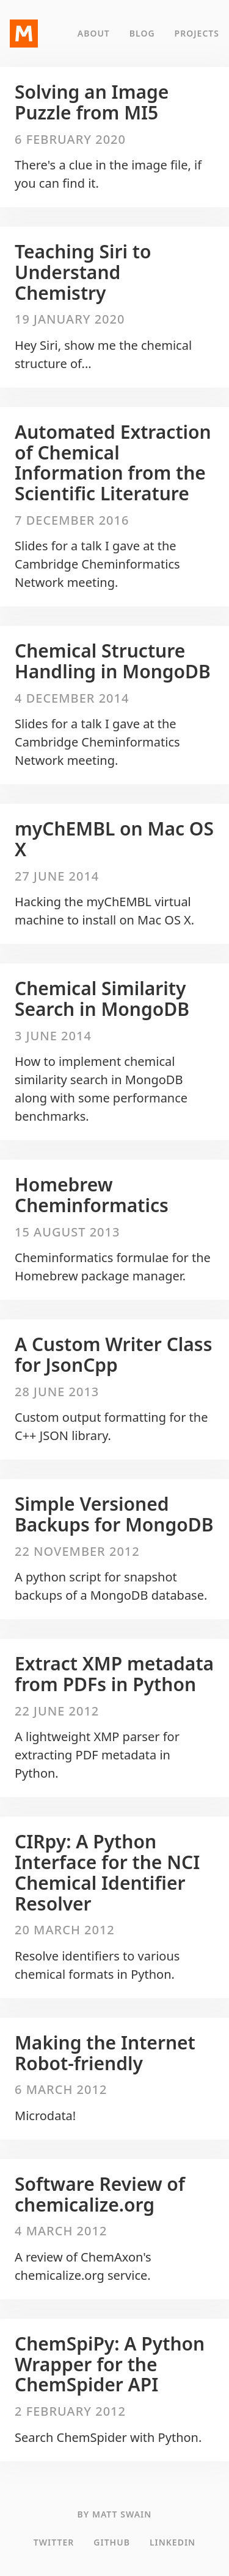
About (94, 33)
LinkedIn (172, 2542)
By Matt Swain (115, 2514)
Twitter (54, 2542)
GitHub (111, 2542)
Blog (142, 33)
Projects (197, 33)
